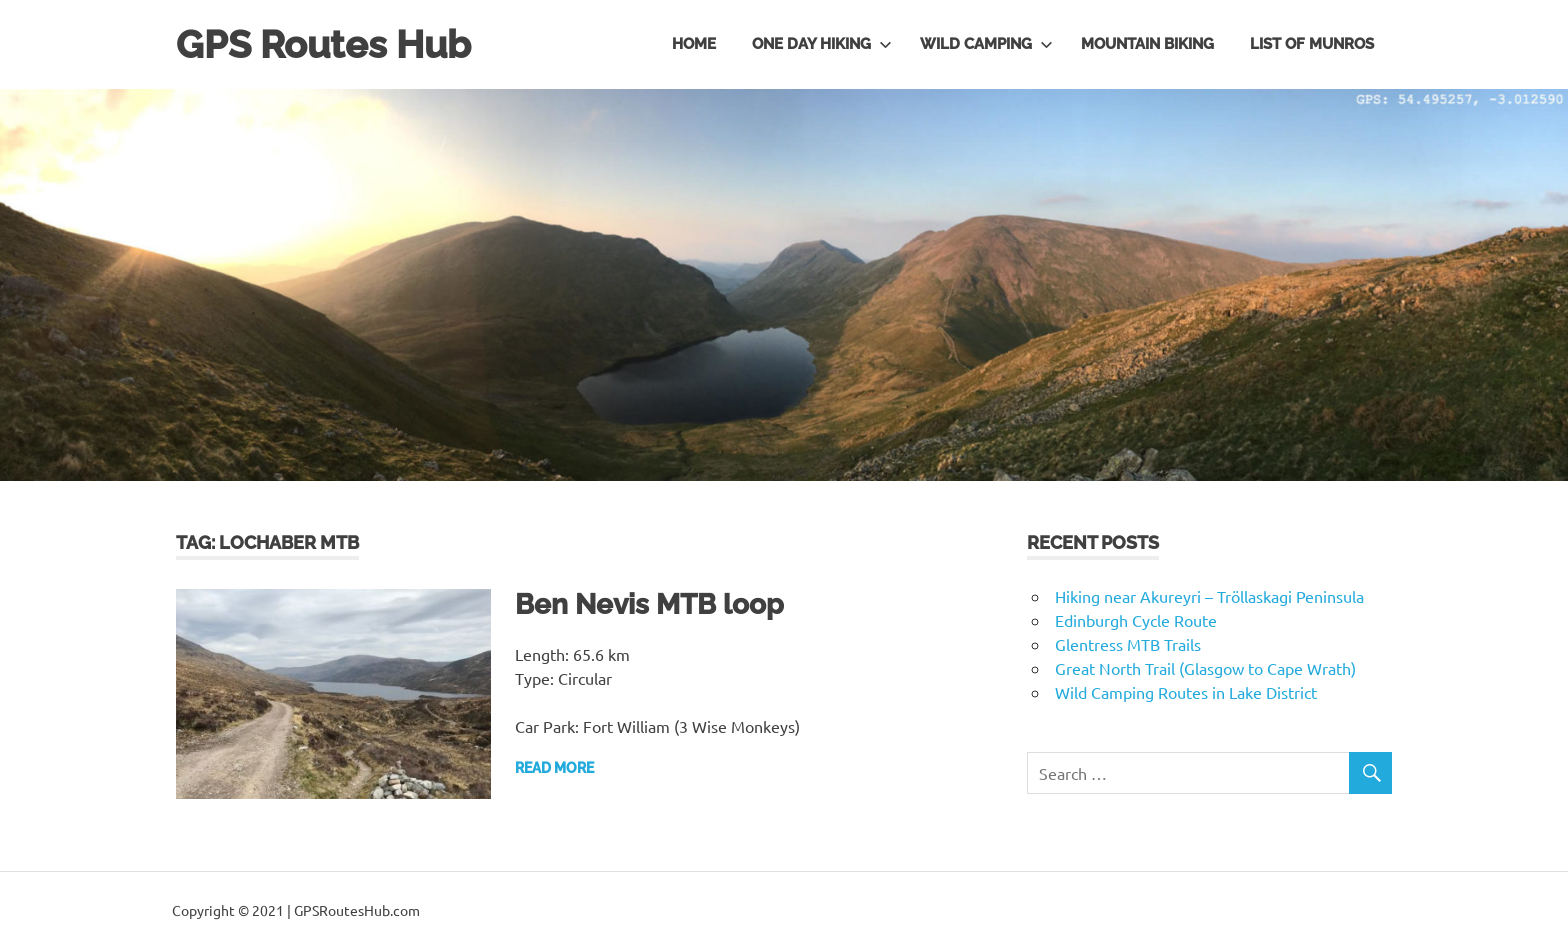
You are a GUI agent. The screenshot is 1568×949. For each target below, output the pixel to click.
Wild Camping (986, 44)
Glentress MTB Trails (1128, 644)
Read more (554, 768)
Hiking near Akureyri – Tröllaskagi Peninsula (1209, 596)
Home (694, 44)
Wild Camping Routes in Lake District (1186, 692)
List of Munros (1312, 44)
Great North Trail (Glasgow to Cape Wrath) (1205, 668)
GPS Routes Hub (323, 44)
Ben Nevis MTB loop (649, 604)
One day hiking (822, 44)
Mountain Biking (1147, 44)
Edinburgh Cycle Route (1136, 620)
